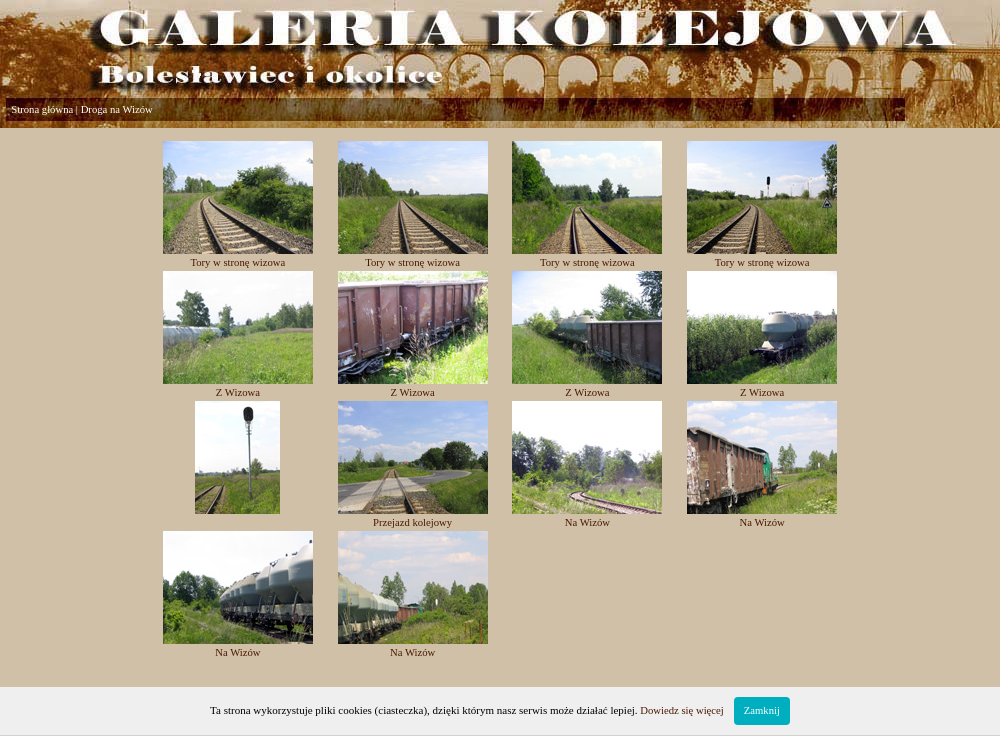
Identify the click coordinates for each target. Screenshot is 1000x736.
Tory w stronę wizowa (237, 262)
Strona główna (42, 109)
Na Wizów (587, 522)
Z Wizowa (238, 392)
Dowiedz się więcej (681, 710)
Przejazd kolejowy (412, 522)
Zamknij (762, 710)
